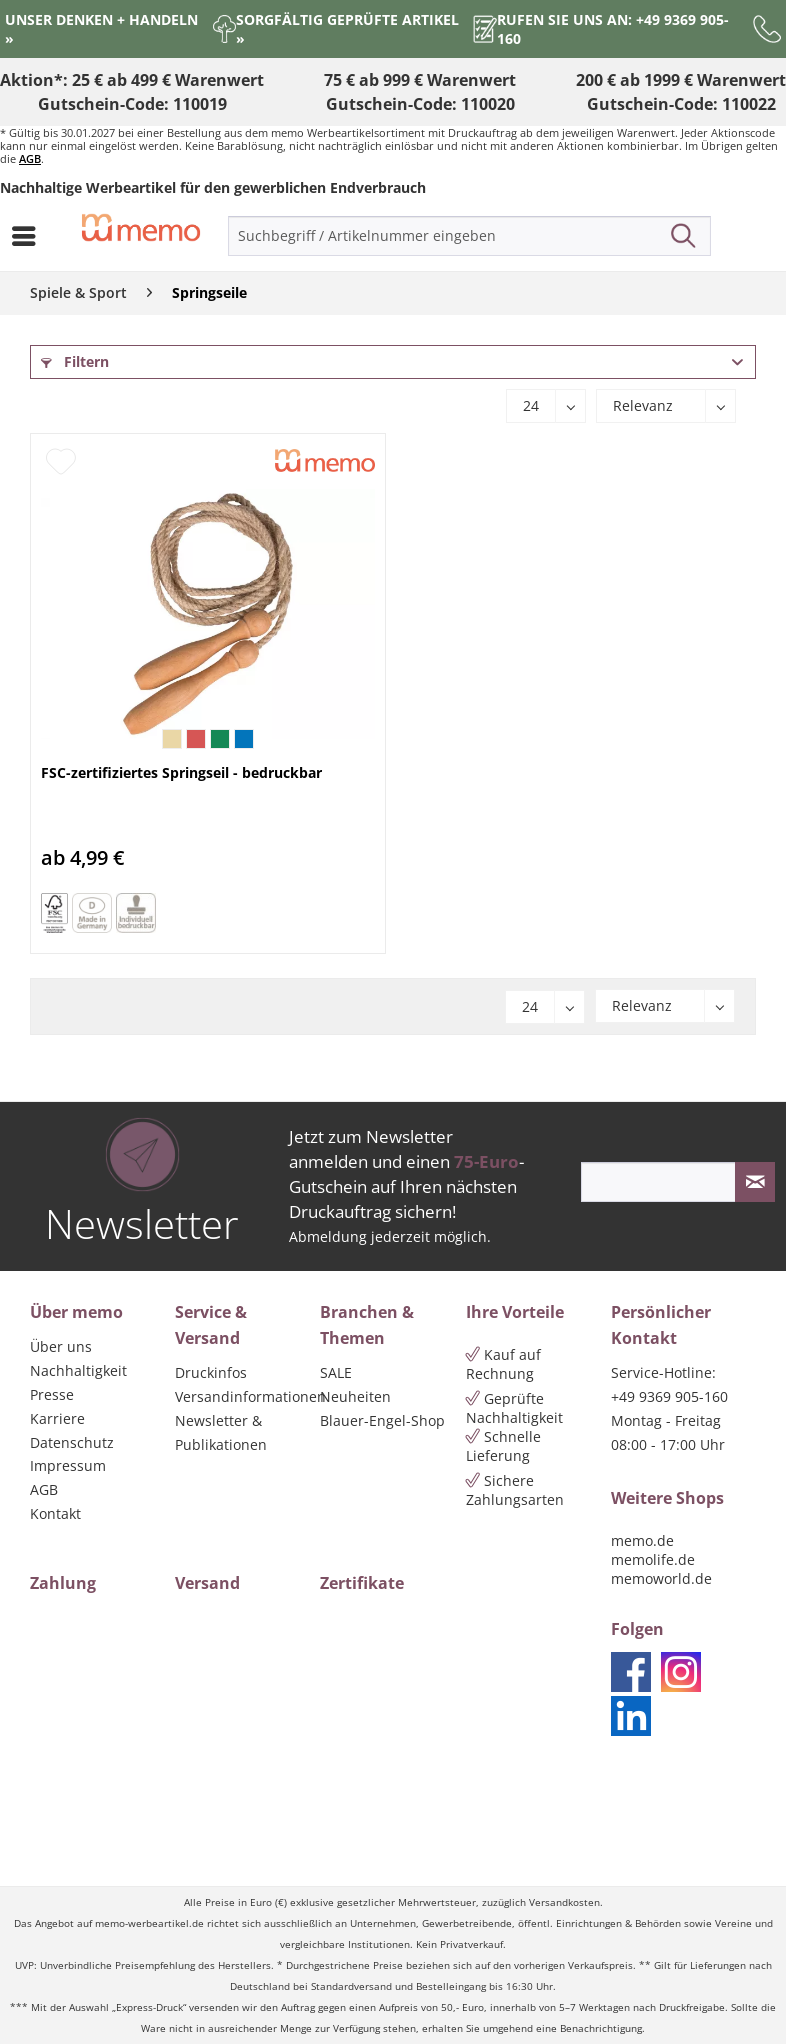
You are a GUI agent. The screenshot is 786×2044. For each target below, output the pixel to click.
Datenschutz (72, 1442)
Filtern (75, 361)
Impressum (68, 1465)
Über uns (61, 1346)
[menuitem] (29, 236)
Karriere (57, 1418)
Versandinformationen (242, 1396)
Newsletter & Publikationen (221, 1432)
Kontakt (55, 1513)
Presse (52, 1394)
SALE (336, 1372)
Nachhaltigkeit (78, 1370)
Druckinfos (211, 1372)
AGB (30, 158)
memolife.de (653, 1559)
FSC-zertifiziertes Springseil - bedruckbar (181, 772)
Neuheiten (355, 1396)
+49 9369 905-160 (669, 1396)
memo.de (642, 1540)
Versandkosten (564, 1902)
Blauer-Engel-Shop (382, 1420)
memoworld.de (661, 1578)
